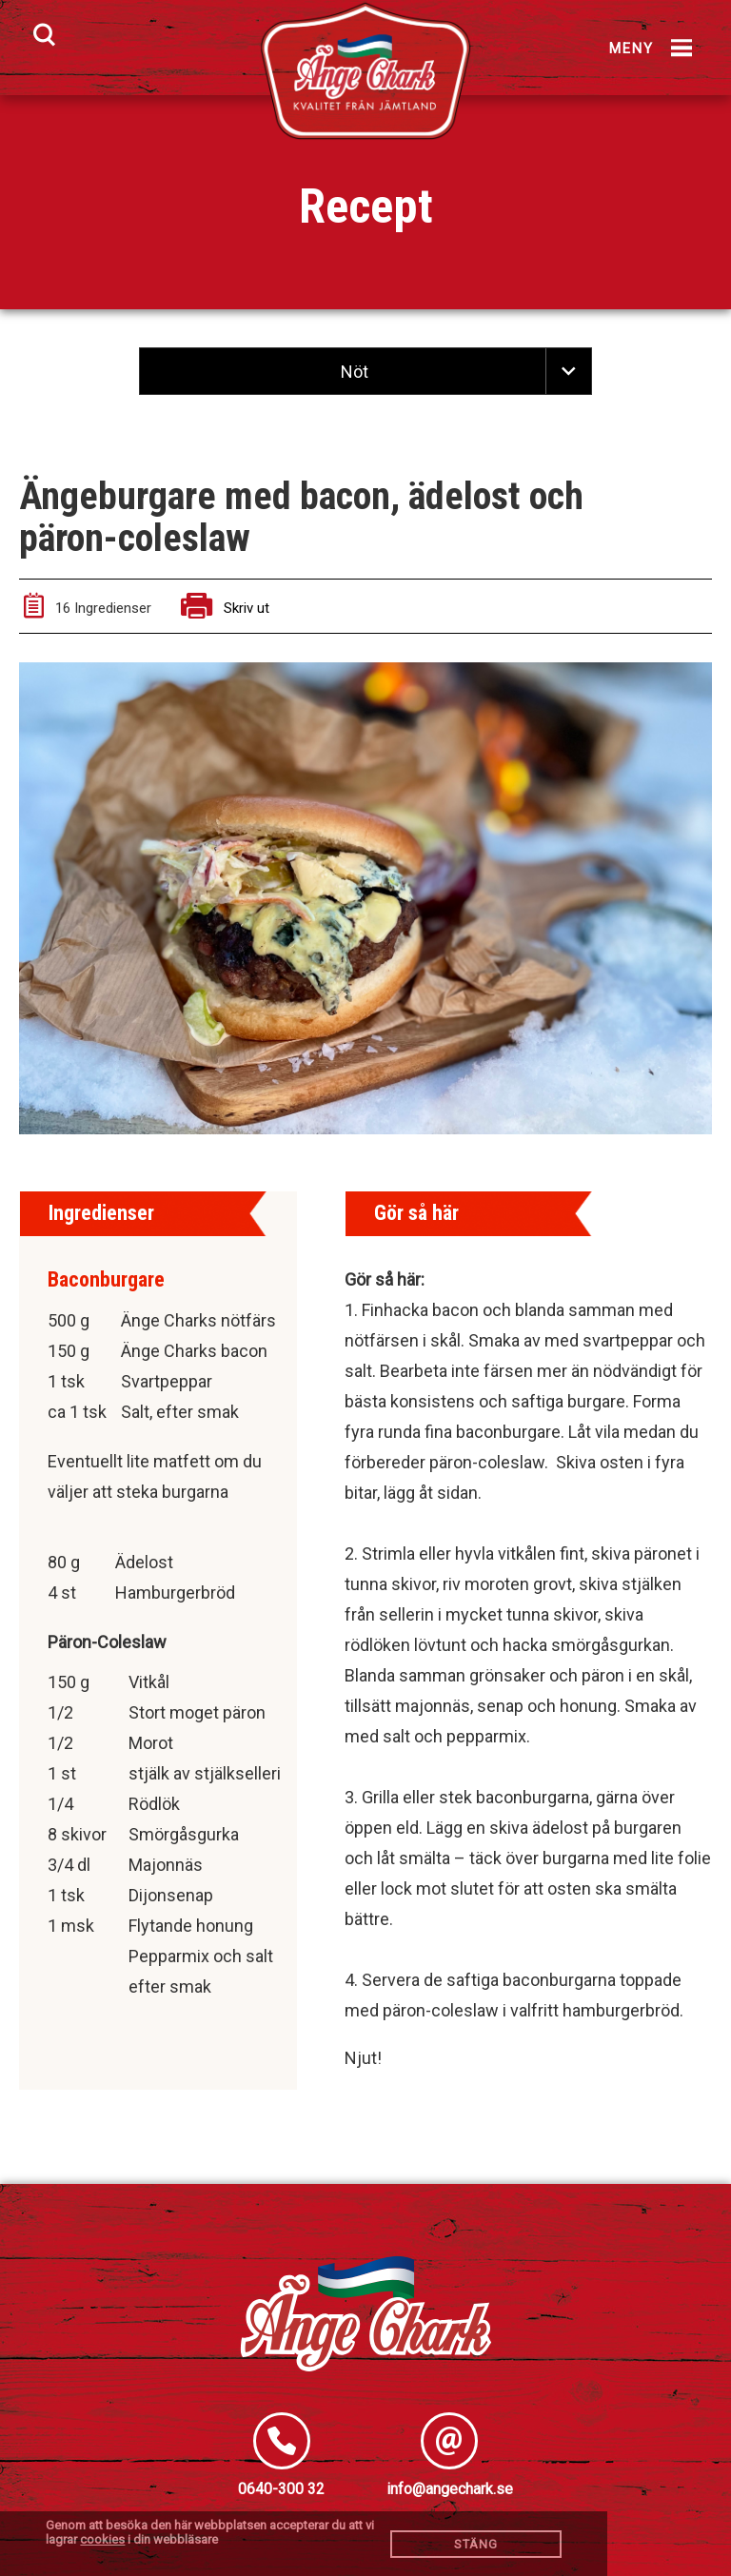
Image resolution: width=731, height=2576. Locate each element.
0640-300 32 (281, 2489)
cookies (102, 2539)
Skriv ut (225, 608)
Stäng (476, 2544)
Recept (366, 206)
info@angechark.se (449, 2489)
